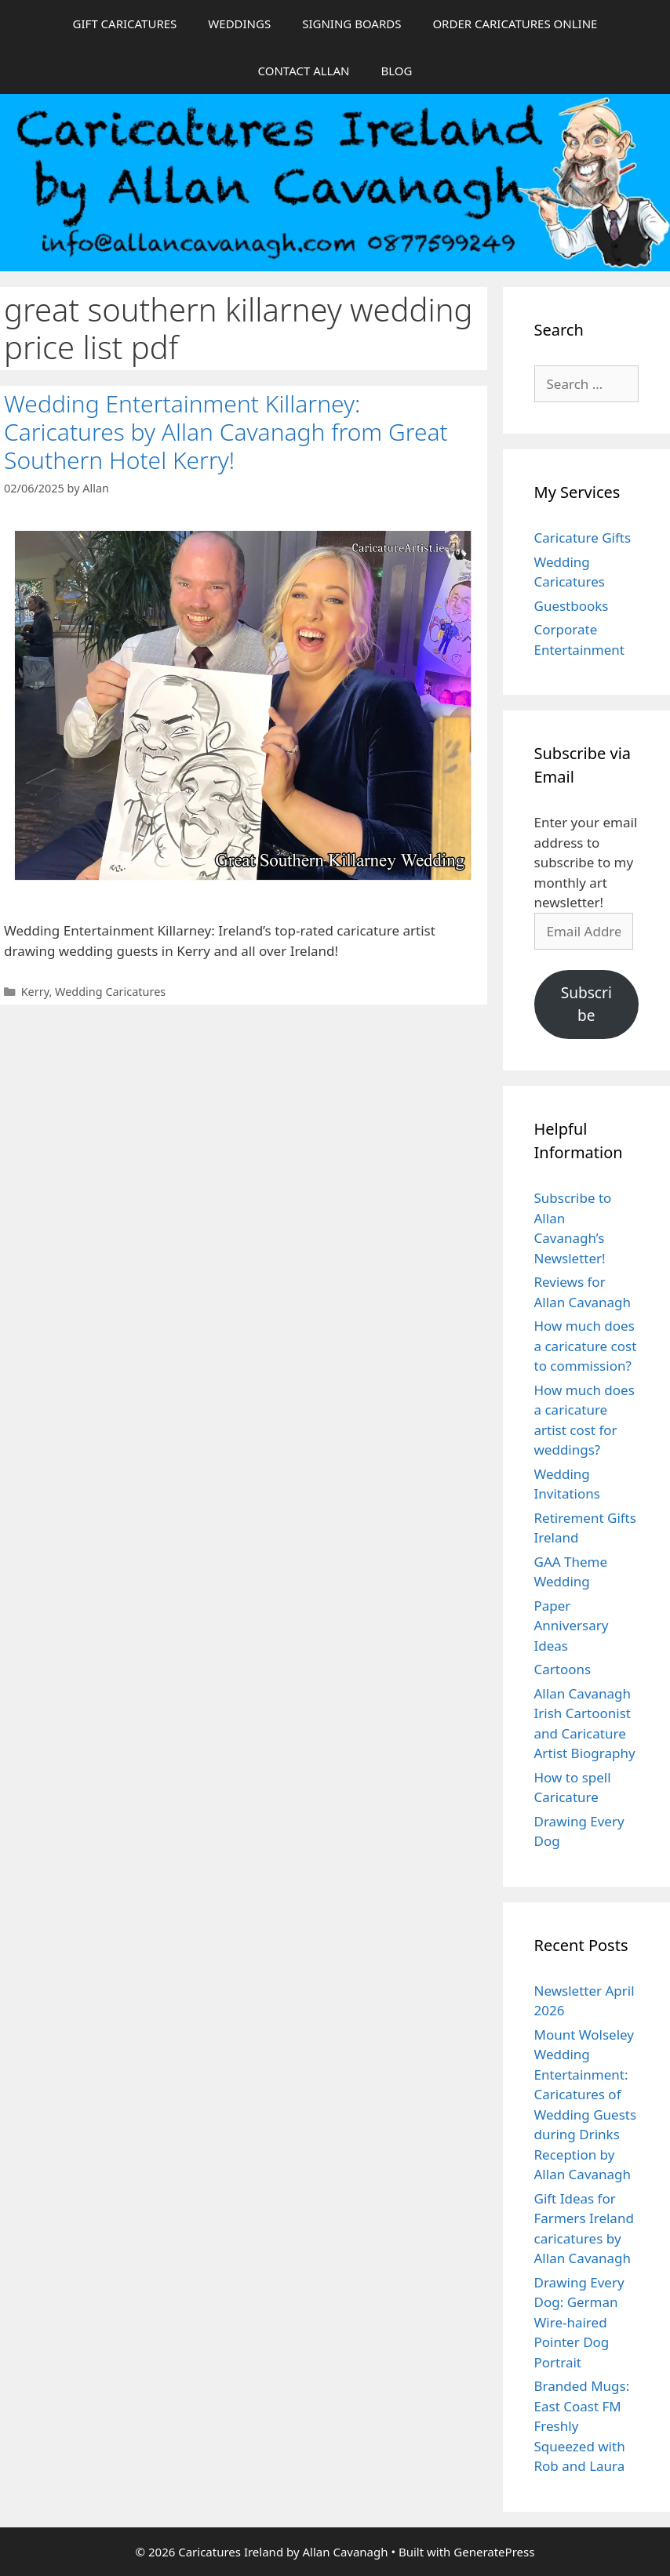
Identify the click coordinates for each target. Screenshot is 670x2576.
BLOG (396, 70)
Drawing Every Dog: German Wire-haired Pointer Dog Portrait (579, 2322)
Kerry (35, 991)
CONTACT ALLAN (304, 70)
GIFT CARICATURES (125, 23)
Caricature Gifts (583, 538)
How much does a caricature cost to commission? (585, 1346)
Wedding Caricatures (110, 991)
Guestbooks (571, 606)
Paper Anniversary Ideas (571, 1626)
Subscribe (586, 1004)
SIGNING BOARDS (351, 23)
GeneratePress (493, 2552)
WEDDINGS (239, 23)
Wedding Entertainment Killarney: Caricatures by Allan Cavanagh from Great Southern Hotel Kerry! (226, 431)
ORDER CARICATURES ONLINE (514, 23)
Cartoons (563, 1669)
